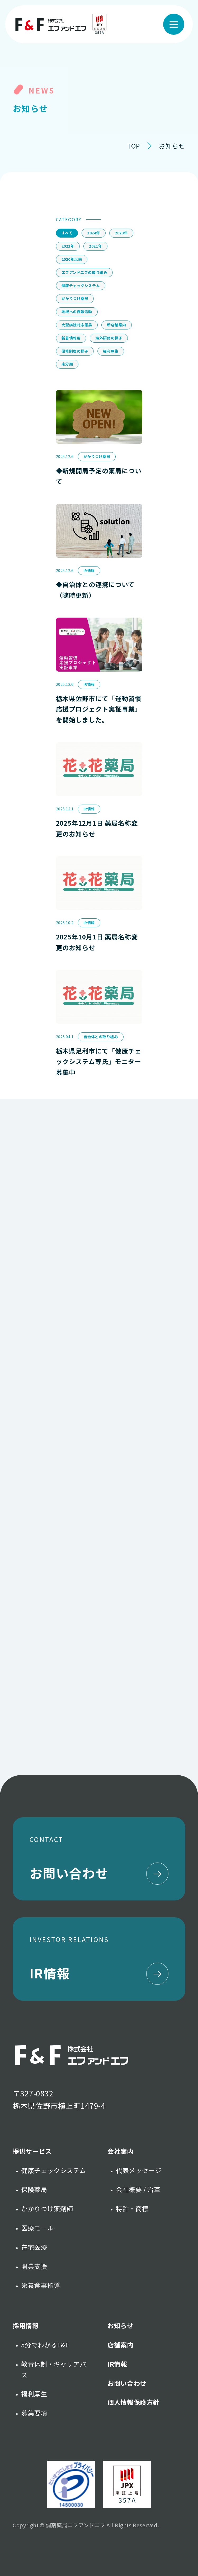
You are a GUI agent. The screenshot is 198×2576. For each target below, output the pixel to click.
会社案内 (120, 2151)
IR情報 (117, 2363)
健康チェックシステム (53, 2170)
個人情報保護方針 (133, 2402)
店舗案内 (120, 2344)
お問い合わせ (127, 2383)
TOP (133, 145)
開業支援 (34, 2266)
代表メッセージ (138, 2170)
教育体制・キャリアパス (53, 2369)
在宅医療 (34, 2247)
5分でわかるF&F (45, 2344)
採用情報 (26, 2325)
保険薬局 (34, 2189)
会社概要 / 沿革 (138, 2189)
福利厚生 (34, 2393)
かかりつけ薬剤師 (47, 2208)
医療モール (37, 2227)
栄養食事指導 (40, 2285)
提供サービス (32, 2151)
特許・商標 (132, 2208)
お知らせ (120, 2325)
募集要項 (34, 2412)
